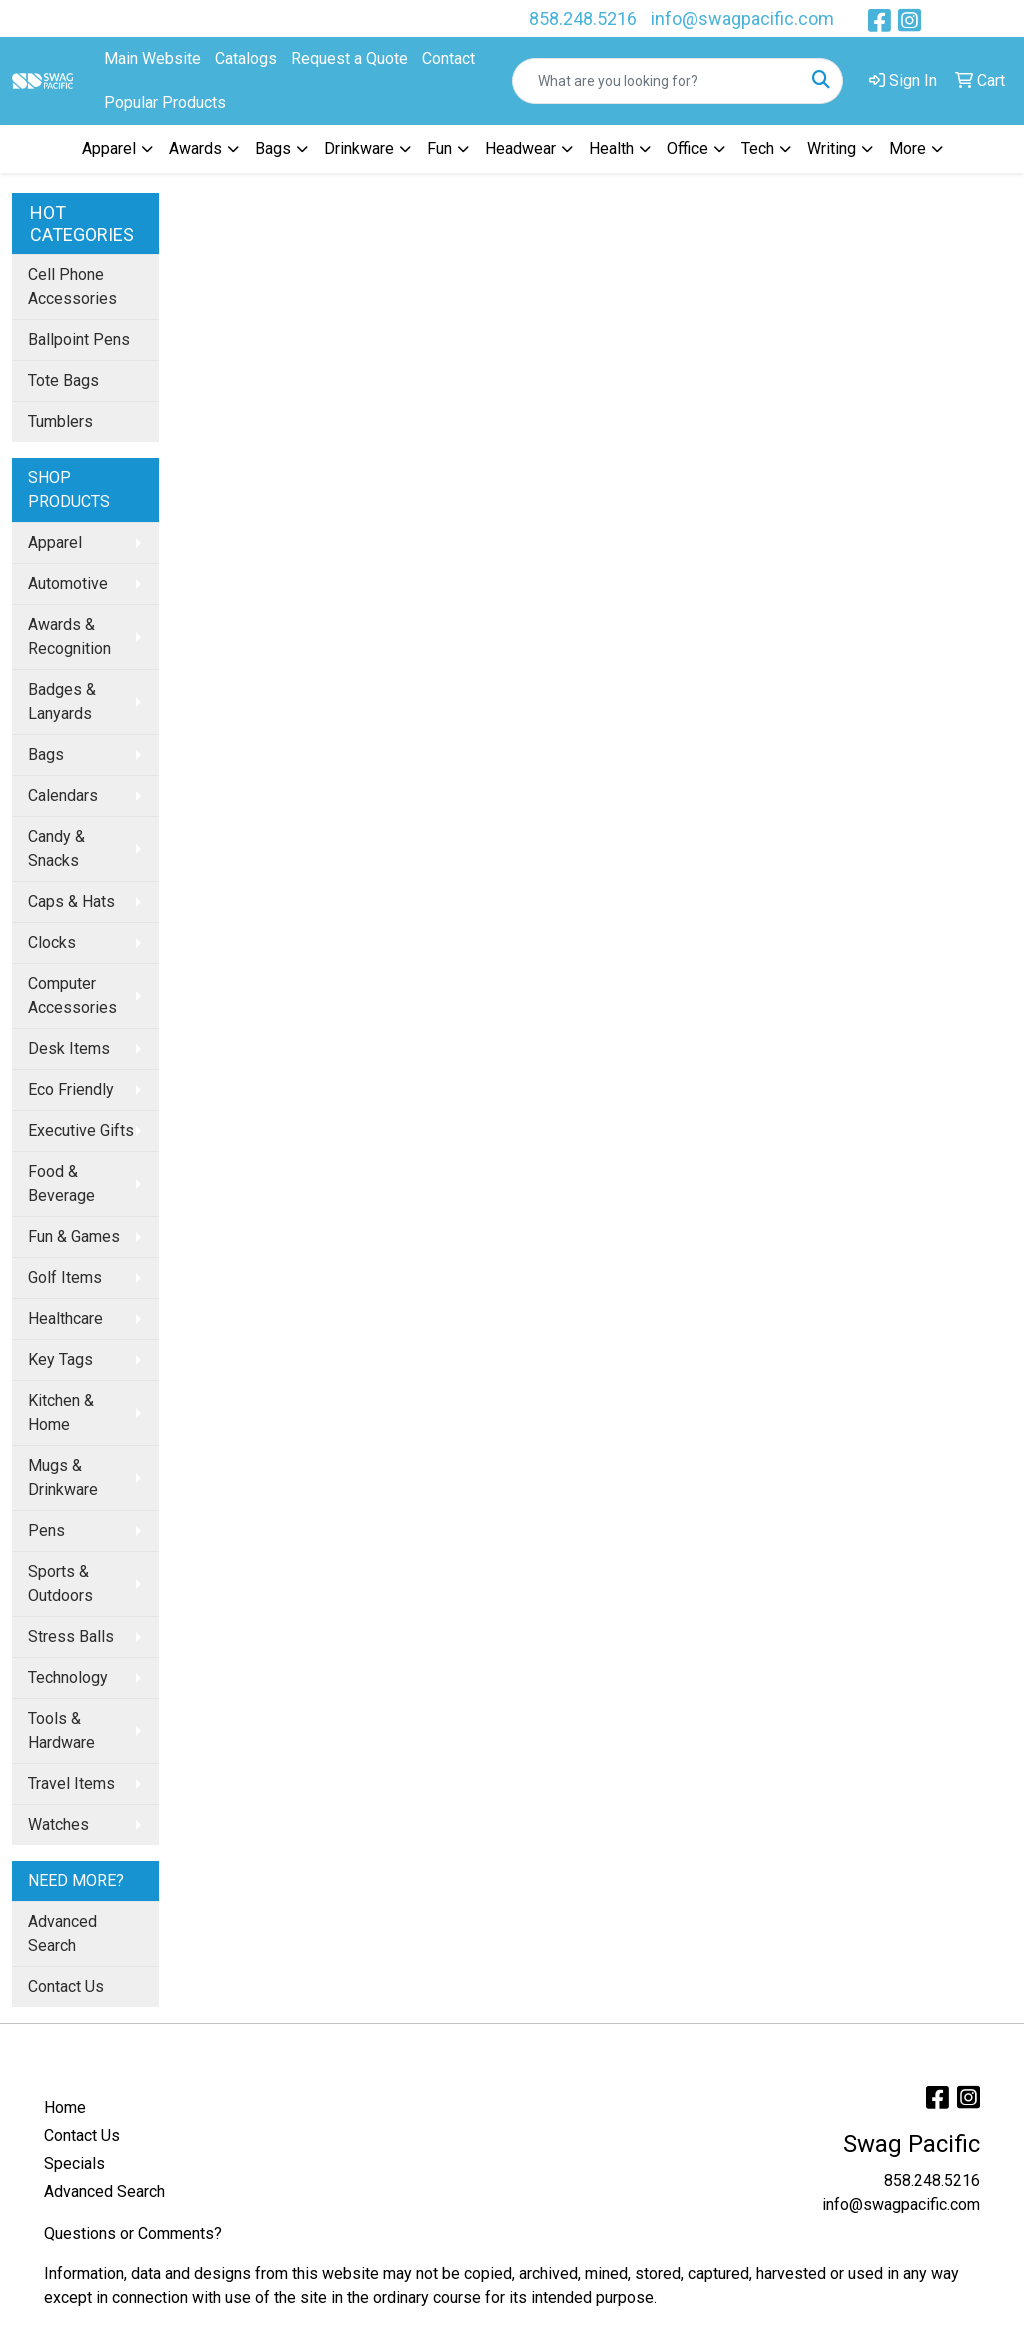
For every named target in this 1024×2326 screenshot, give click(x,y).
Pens (46, 1530)
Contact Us (66, 1986)
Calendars (63, 795)
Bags (46, 754)
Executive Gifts (81, 1130)
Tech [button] (757, 148)
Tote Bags (63, 380)
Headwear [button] (520, 148)
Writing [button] (831, 148)
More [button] (907, 148)
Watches (58, 1824)
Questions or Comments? (133, 2233)
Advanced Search (62, 1933)
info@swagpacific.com (742, 18)
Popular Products (165, 102)
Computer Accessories (72, 995)
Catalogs (246, 58)
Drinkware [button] (359, 148)
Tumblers (60, 421)
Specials (74, 2163)
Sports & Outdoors (60, 1583)
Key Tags (60, 1359)
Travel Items (71, 1783)
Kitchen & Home (61, 1412)
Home (65, 2107)
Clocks (52, 942)
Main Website (152, 58)
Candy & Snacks (56, 848)
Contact (448, 58)
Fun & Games (74, 1236)
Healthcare (65, 1318)
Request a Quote (349, 58)
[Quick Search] (656, 81)
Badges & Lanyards (62, 701)
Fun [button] (439, 148)
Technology (68, 1677)
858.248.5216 (583, 18)
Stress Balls (71, 1636)
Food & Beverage (61, 1183)
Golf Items (65, 1277)
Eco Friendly (71, 1089)
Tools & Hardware (61, 1730)
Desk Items (69, 1048)
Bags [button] (273, 148)
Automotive (68, 583)
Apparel (55, 542)
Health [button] (611, 148)
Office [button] (687, 148)
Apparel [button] (109, 148)
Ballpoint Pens (79, 339)
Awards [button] (195, 148)
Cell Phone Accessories (72, 286)
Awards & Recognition (69, 636)
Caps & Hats (71, 901)
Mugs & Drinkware (63, 1477)
